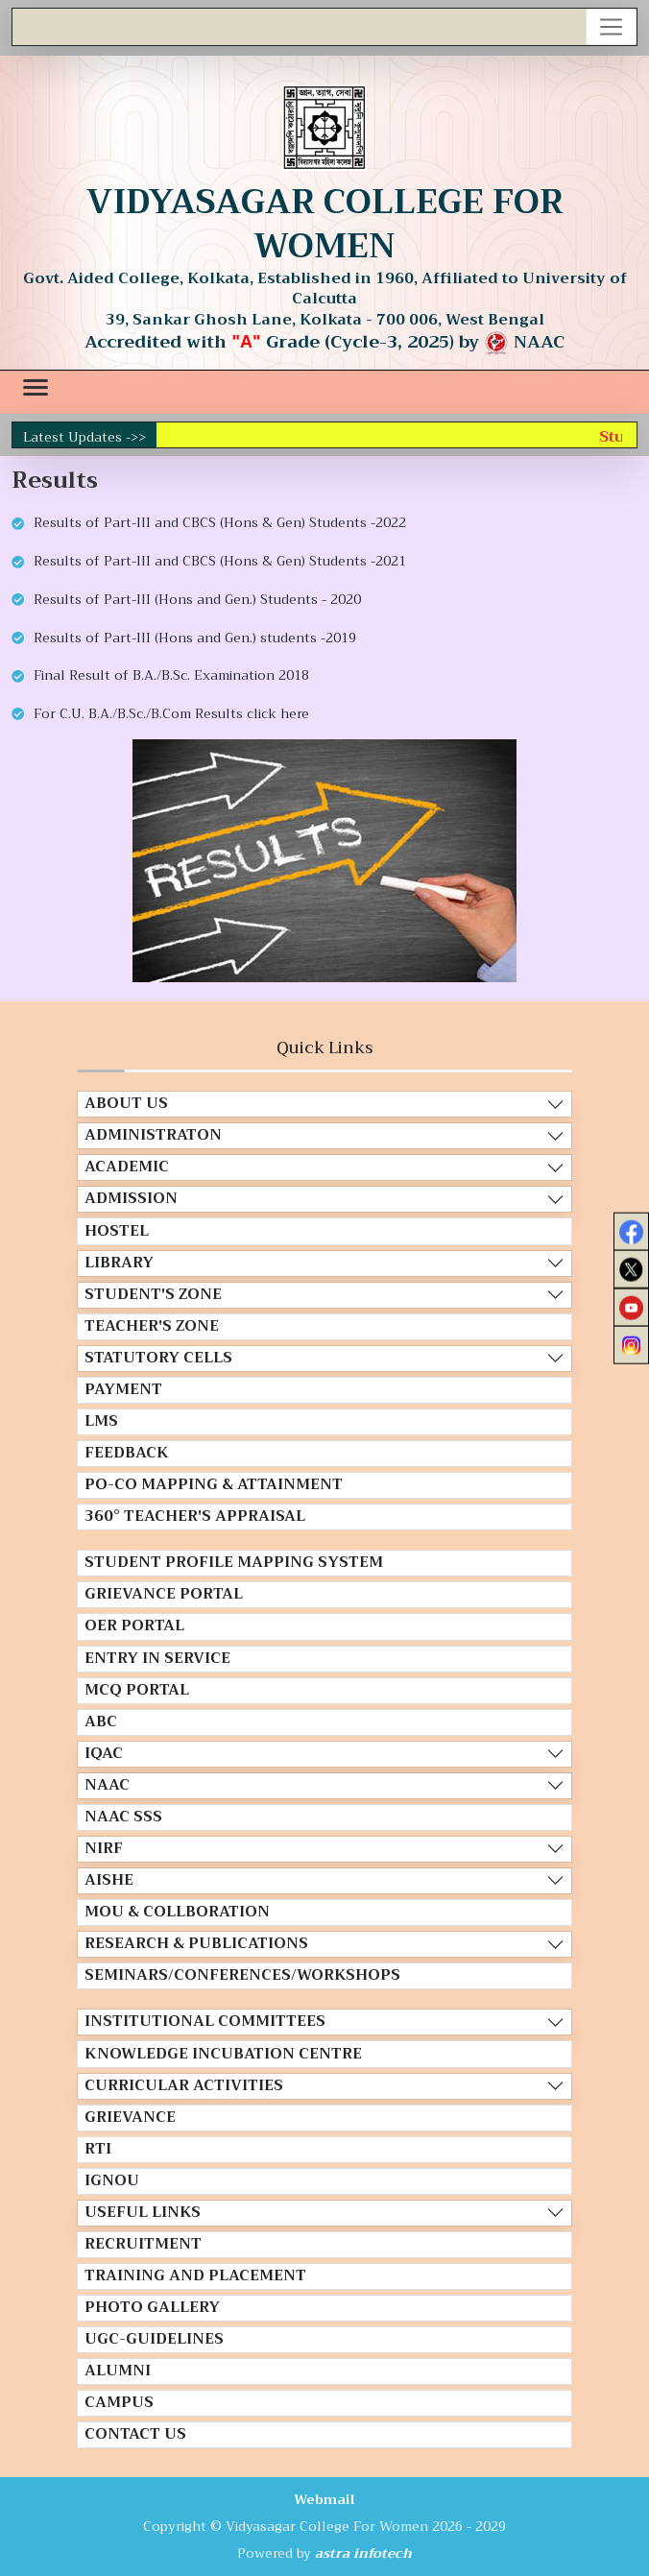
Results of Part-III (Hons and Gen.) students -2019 (195, 637)
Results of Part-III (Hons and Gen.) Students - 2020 (197, 599)
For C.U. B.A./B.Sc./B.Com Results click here (171, 713)
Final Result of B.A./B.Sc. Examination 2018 (171, 674)
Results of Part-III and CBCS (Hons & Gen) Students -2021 (220, 560)
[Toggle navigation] (611, 27)
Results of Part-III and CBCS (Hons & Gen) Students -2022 (220, 522)
